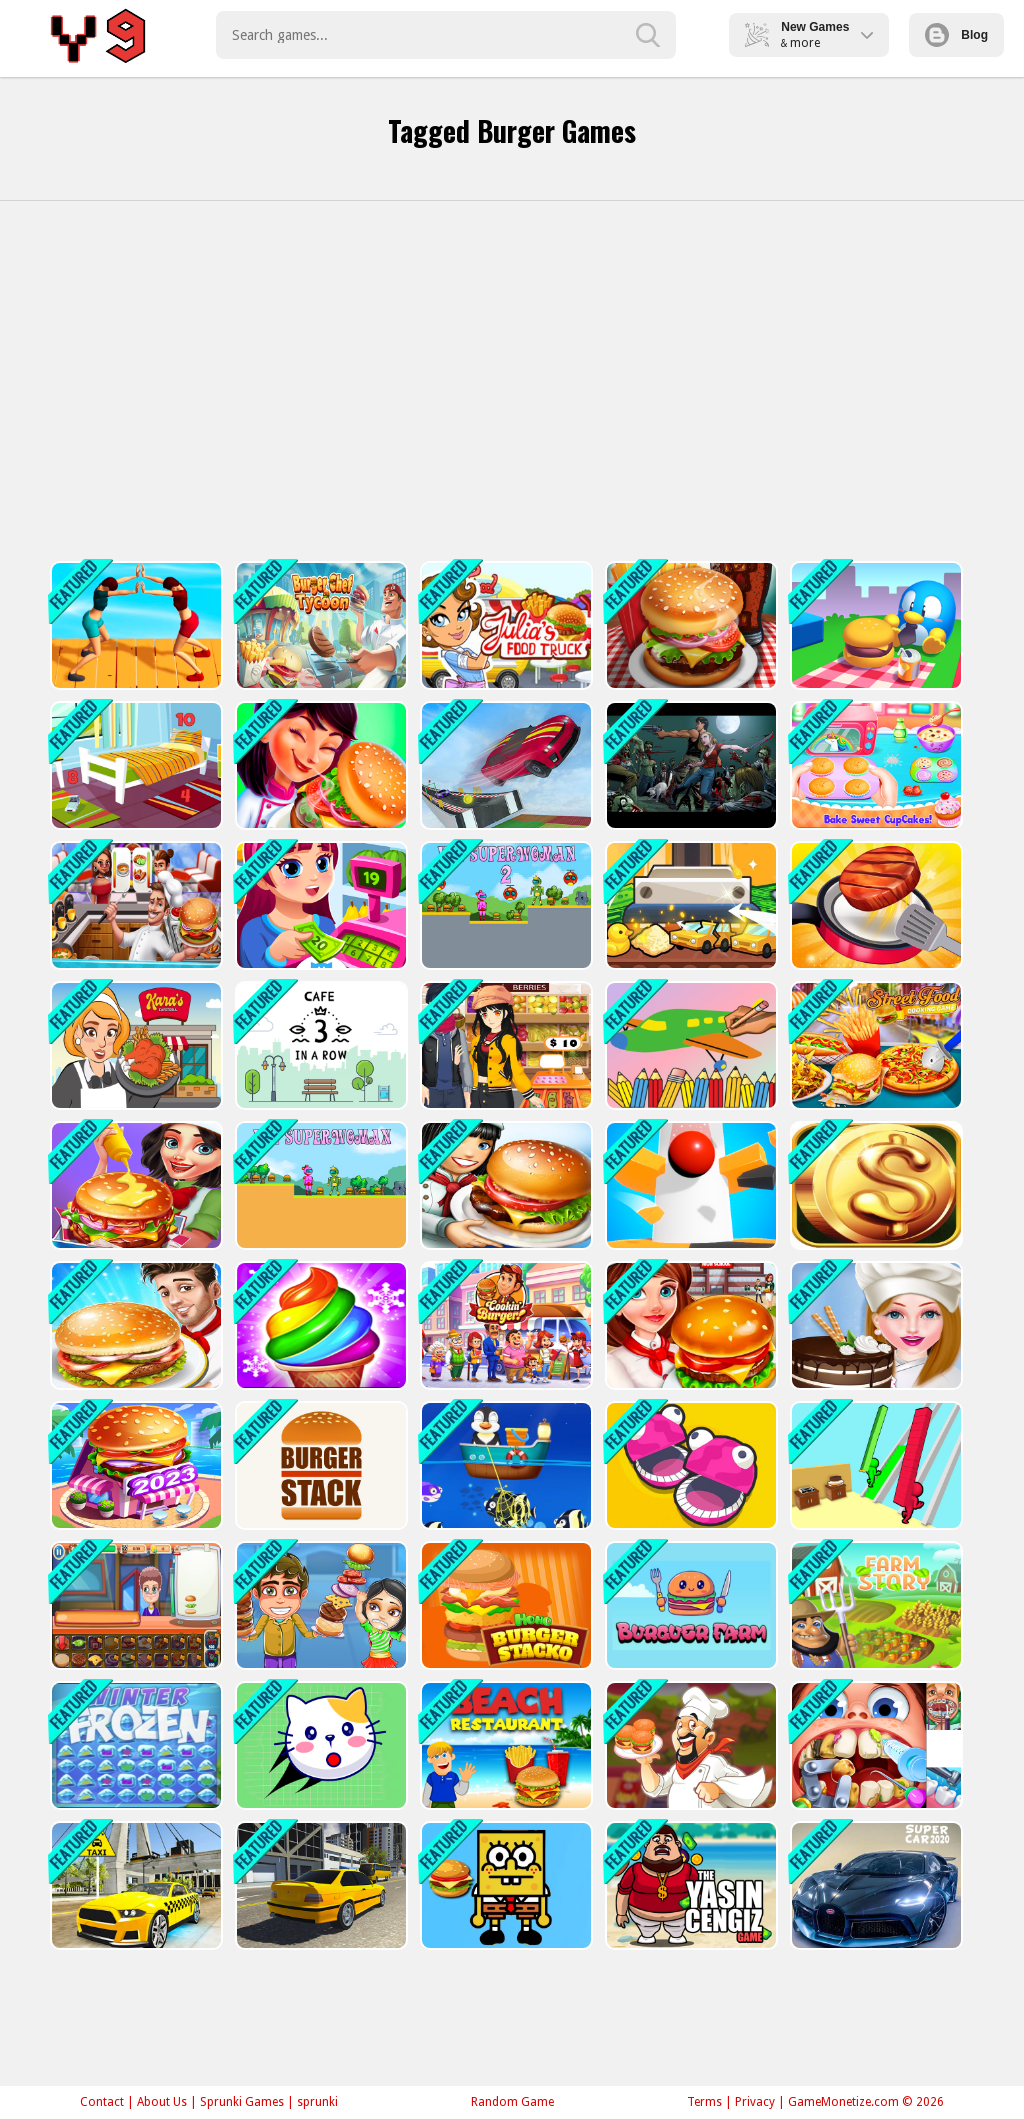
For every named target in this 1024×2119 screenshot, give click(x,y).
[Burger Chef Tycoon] (319, 625)
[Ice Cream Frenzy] (319, 1325)
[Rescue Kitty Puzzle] (319, 1745)
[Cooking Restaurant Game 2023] (504, 1185)
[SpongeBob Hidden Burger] (504, 1885)
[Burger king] (134, 1325)
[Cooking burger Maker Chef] (134, 1185)
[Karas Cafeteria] (134, 1045)
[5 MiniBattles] (689, 1465)
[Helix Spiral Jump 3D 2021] (689, 1185)
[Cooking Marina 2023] (134, 1465)
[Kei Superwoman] (319, 1185)
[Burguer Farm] (689, 1605)
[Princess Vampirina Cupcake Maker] (874, 765)
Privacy (755, 2102)
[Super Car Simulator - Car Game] (874, 1885)
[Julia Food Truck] (504, 625)
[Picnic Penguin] (874, 625)
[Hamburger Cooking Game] (689, 1325)
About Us (162, 2102)
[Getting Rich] (874, 1185)
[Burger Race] (874, 1465)
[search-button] (648, 35)
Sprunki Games (242, 2102)
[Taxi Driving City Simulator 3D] (134, 1885)
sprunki (317, 2102)
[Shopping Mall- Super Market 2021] (319, 905)
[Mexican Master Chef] (319, 765)
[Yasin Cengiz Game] (689, 1885)
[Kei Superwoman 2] (504, 905)
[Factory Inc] (689, 905)
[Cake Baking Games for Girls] (874, 1325)
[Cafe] (319, 1045)
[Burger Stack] (319, 1465)
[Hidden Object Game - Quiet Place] (134, 765)
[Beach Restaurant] (504, 1745)
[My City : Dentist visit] (874, 1745)
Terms (704, 2102)
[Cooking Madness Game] (874, 905)
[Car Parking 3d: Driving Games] (504, 765)
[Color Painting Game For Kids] (689, 1045)
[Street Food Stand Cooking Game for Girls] (874, 1045)
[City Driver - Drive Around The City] (319, 1885)
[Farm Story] (874, 1605)
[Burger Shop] (504, 1325)
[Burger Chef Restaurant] (689, 625)
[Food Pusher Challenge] (134, 625)
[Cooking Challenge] (689, 1745)
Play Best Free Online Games (101, 35)
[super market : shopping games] (504, 1045)
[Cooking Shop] (134, 905)
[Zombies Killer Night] (689, 765)
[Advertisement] (512, 381)
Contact (102, 2102)
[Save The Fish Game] (504, 1465)
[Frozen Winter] (134, 1745)
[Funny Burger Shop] (134, 1605)
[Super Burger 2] (319, 1605)
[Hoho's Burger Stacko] (504, 1605)
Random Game (512, 2102)
